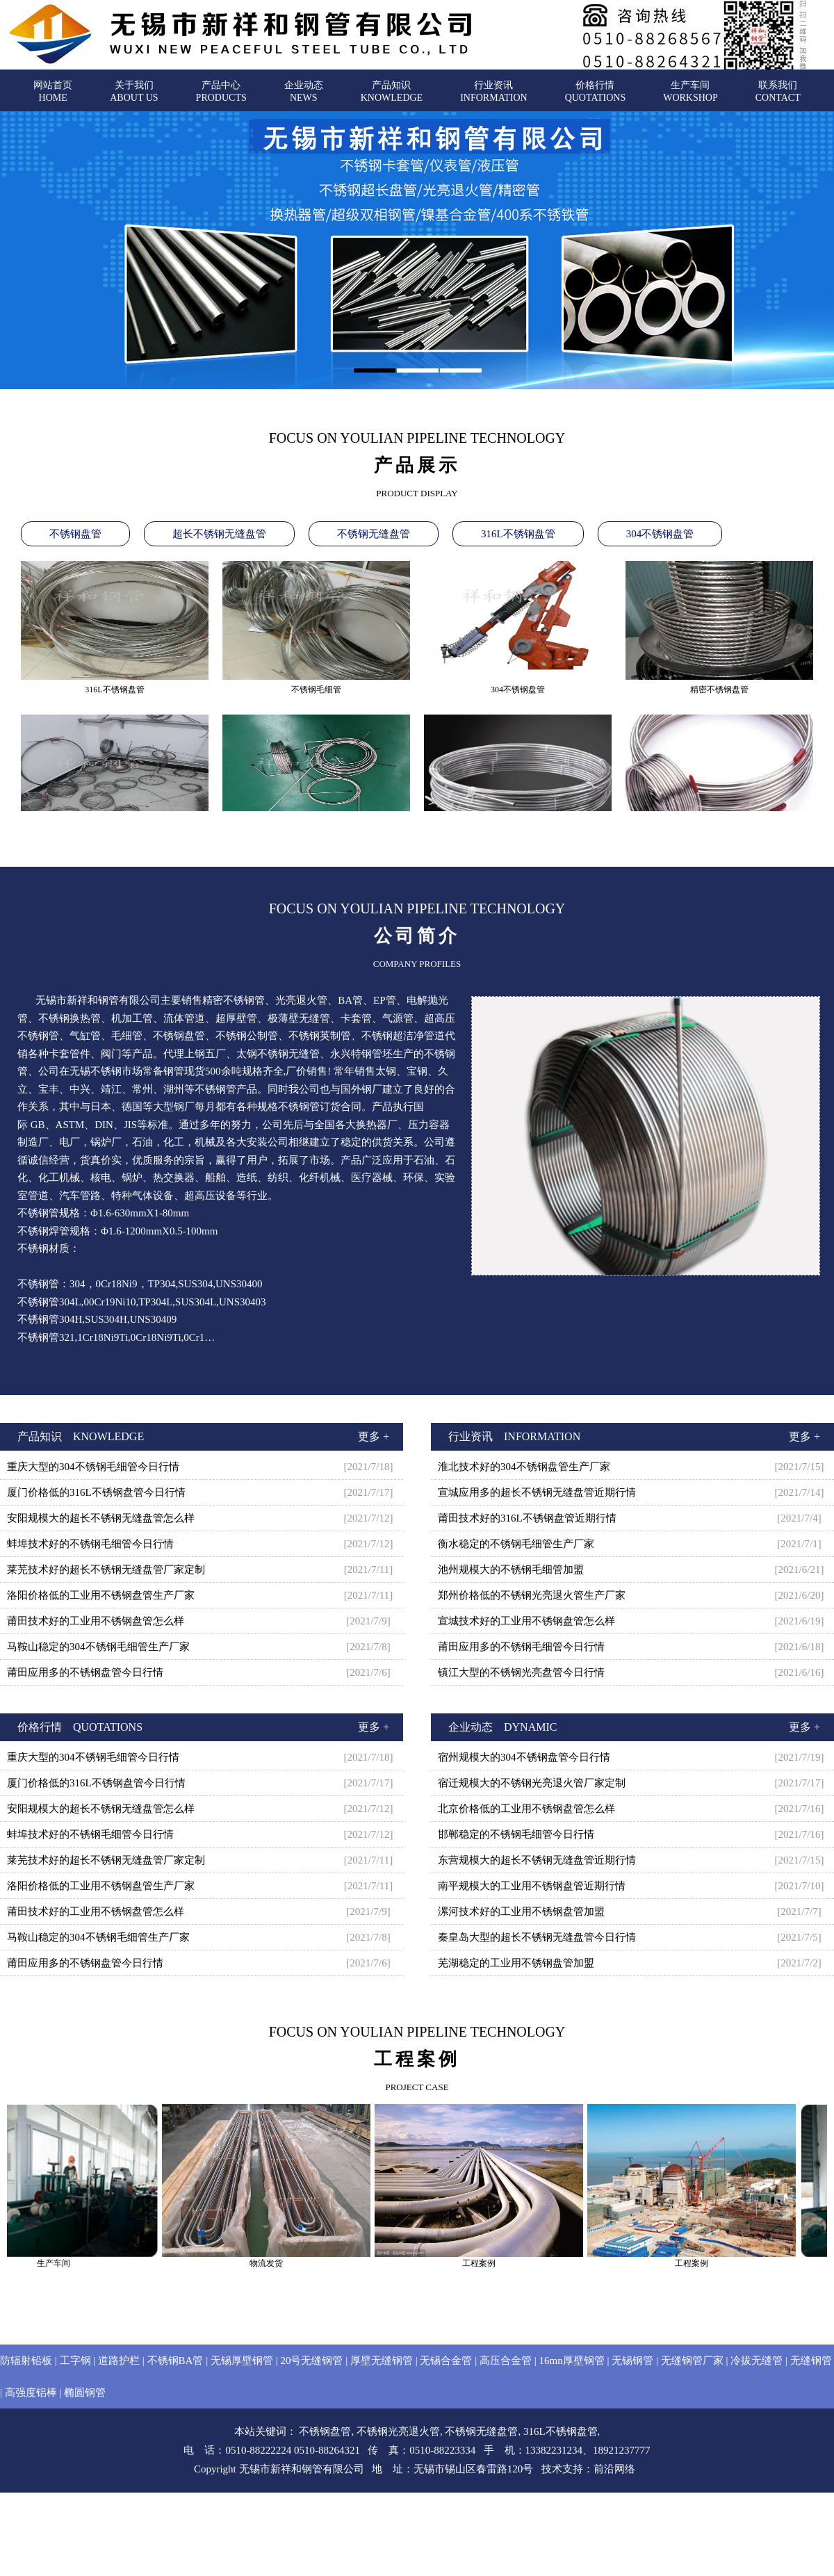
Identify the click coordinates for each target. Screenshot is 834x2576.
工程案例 (489, 2263)
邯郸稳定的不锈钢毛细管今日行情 (516, 1834)
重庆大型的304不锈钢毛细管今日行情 (93, 1466)
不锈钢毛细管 (316, 693)
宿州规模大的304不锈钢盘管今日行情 (524, 1757)
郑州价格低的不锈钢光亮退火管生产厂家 (532, 1595)
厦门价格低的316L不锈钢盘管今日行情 (96, 1492)
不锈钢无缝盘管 (373, 533)
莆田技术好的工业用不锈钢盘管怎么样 (95, 1621)
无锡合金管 (446, 2360)
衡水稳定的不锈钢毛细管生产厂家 (516, 1543)
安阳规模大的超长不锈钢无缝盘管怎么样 (101, 1518)
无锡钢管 (632, 2360)
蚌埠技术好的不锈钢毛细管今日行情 (90, 1543)
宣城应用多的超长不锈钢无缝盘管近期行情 (537, 1492)
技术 (551, 2469)
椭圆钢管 (85, 2392)
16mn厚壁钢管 (571, 2360)
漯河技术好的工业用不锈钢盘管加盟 (521, 1911)
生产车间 (64, 2263)
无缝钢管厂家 (692, 2360)
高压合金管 (506, 2360)
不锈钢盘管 (75, 533)
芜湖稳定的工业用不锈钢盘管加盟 (516, 1962)
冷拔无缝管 (756, 2360)
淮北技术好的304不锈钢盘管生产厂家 (524, 1466)
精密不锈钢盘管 (719, 693)
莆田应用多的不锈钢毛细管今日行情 (521, 1646)
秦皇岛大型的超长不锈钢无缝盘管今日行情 (537, 1937)
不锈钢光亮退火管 (398, 2431)
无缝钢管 (811, 2360)
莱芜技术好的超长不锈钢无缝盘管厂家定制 (106, 1569)
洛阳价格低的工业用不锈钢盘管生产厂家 (101, 1595)
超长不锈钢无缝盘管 (219, 533)
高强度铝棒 (31, 2392)
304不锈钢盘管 (660, 533)
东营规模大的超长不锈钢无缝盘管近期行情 (537, 1860)
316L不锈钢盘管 (518, 533)
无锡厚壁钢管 (242, 2360)
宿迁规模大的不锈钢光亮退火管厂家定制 (532, 1782)
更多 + (373, 1436)
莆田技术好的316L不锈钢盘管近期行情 (527, 1518)
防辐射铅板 (26, 2360)
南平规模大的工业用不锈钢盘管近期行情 (532, 1885)
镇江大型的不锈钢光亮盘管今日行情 (521, 1672)
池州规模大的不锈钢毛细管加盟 (511, 1569)
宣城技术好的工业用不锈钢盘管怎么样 (526, 1621)
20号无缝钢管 (311, 2360)
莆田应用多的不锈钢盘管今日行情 (85, 1672)
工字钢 (75, 2360)
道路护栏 (119, 2360)
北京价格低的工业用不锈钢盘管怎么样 (526, 1808)
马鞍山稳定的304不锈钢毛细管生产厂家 (98, 1646)
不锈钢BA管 (175, 2360)
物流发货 (276, 2263)
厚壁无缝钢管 (381, 2360)
